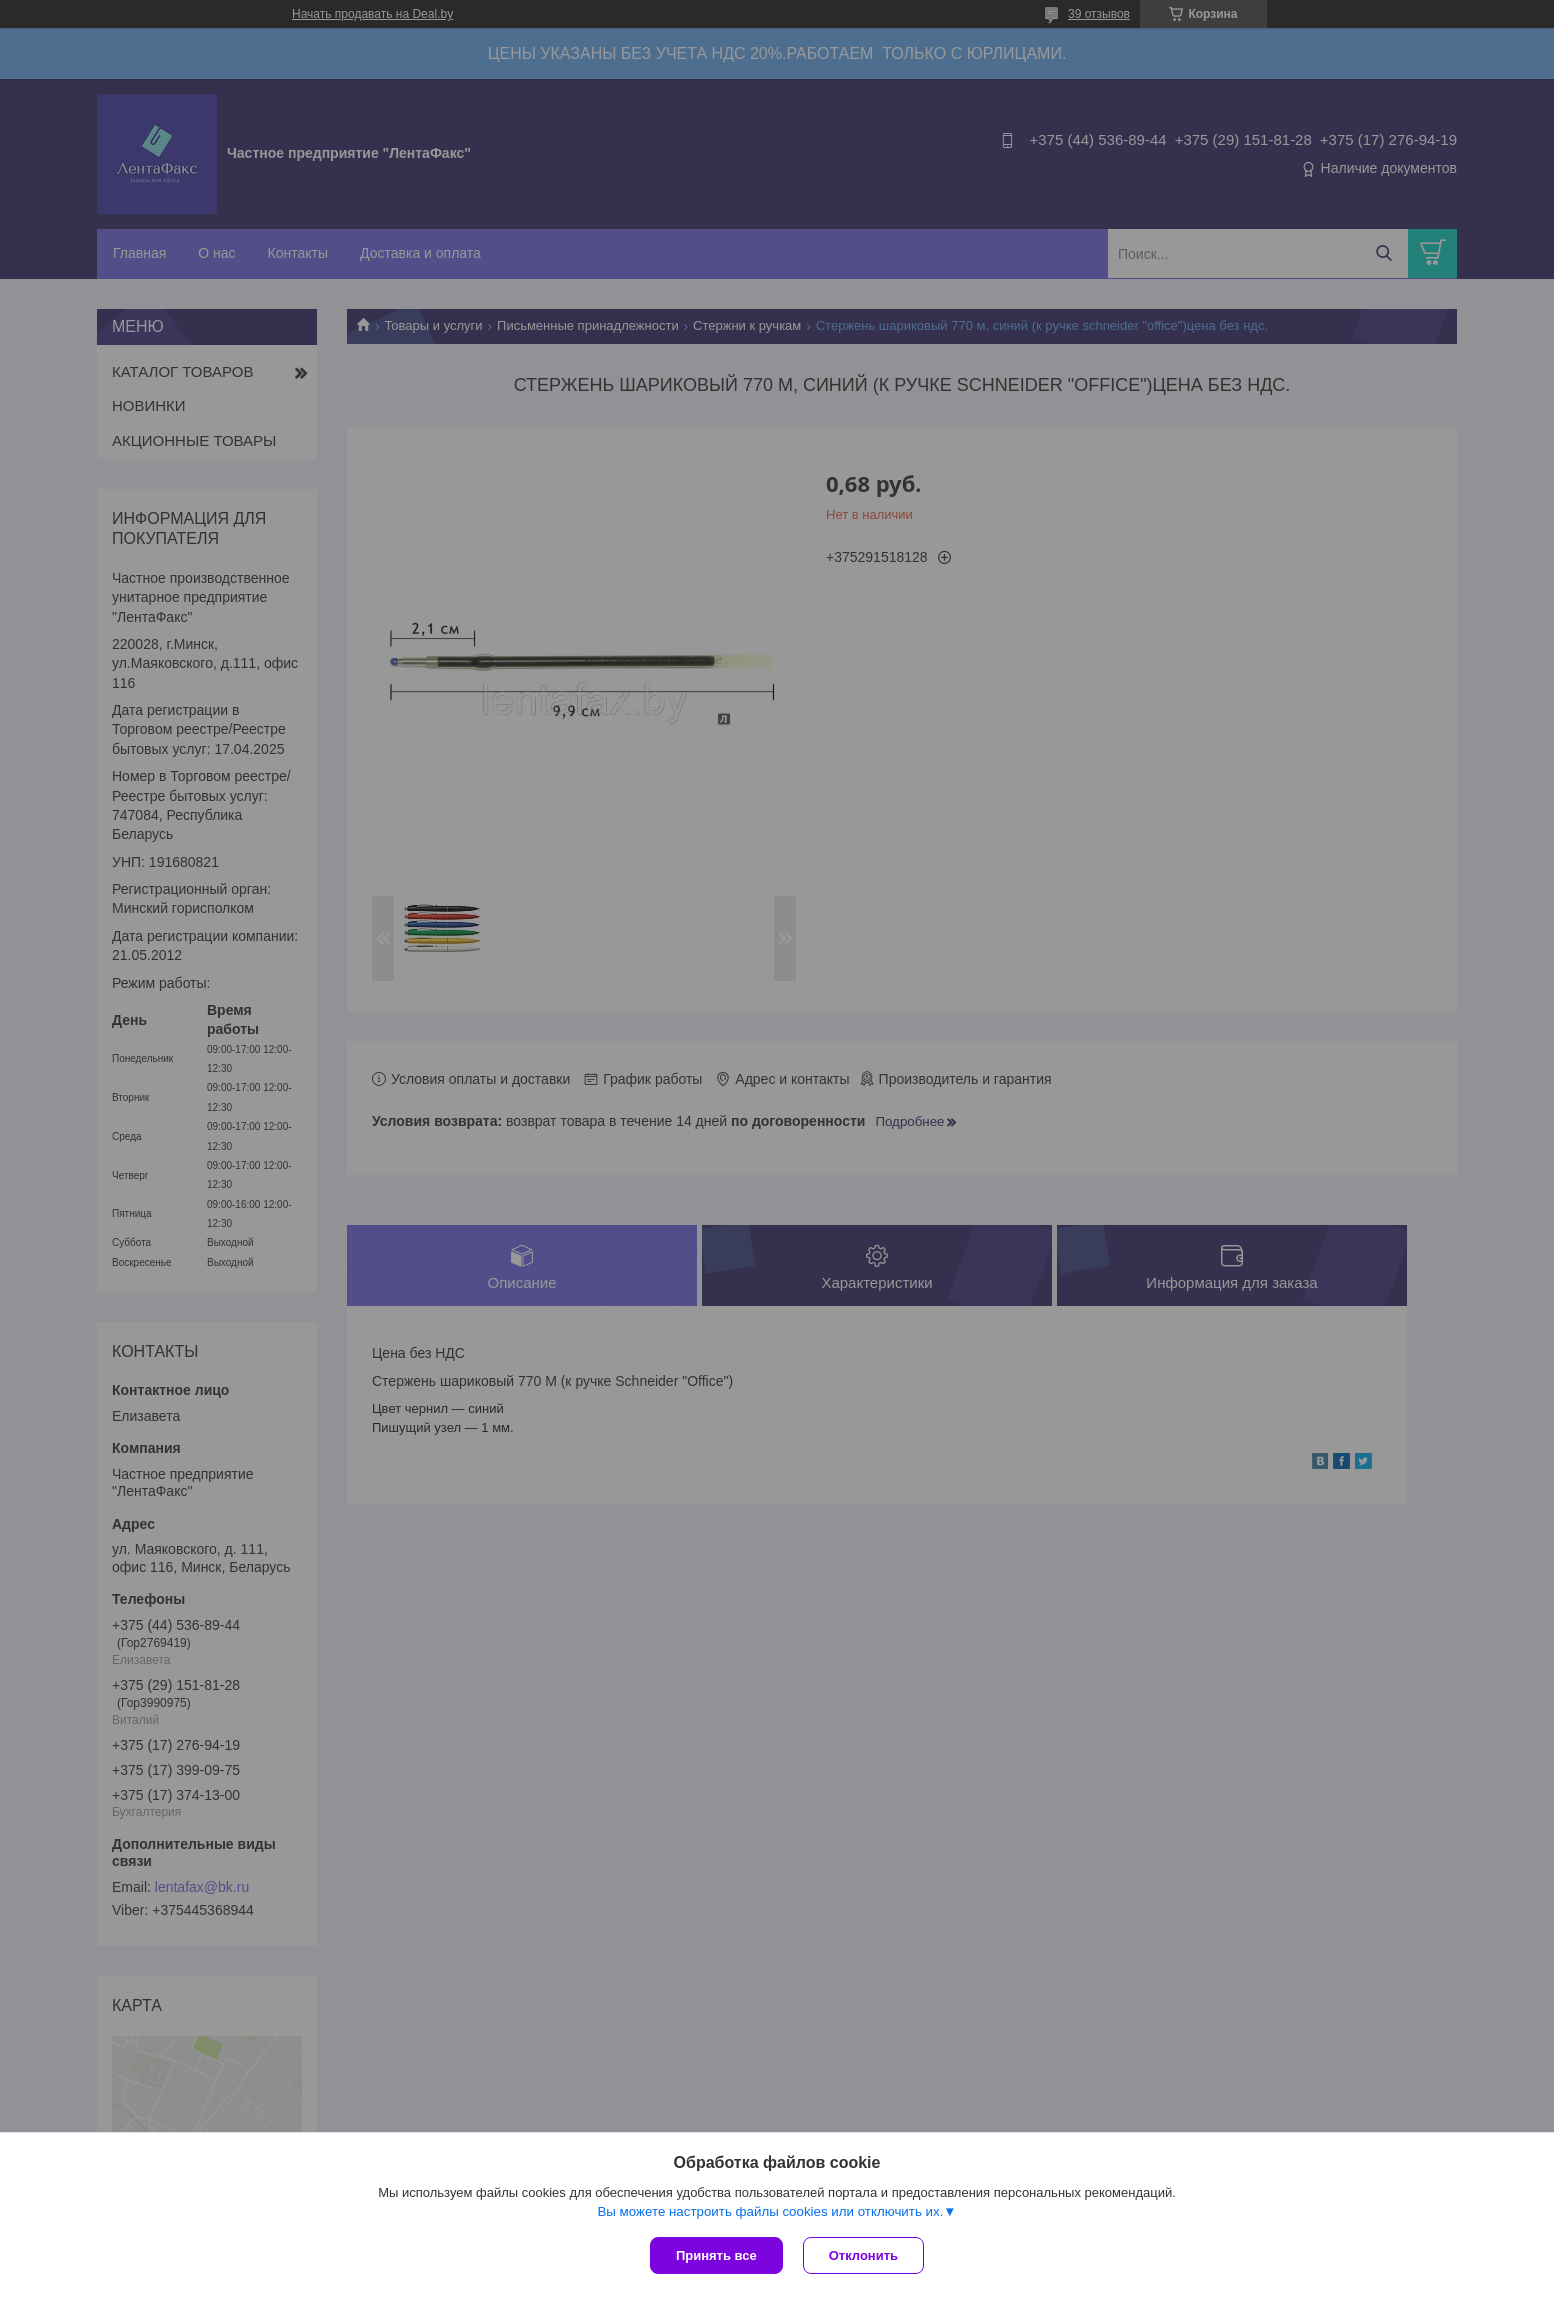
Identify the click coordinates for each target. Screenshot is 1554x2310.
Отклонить (863, 2255)
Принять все (716, 2255)
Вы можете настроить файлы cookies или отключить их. (770, 2211)
